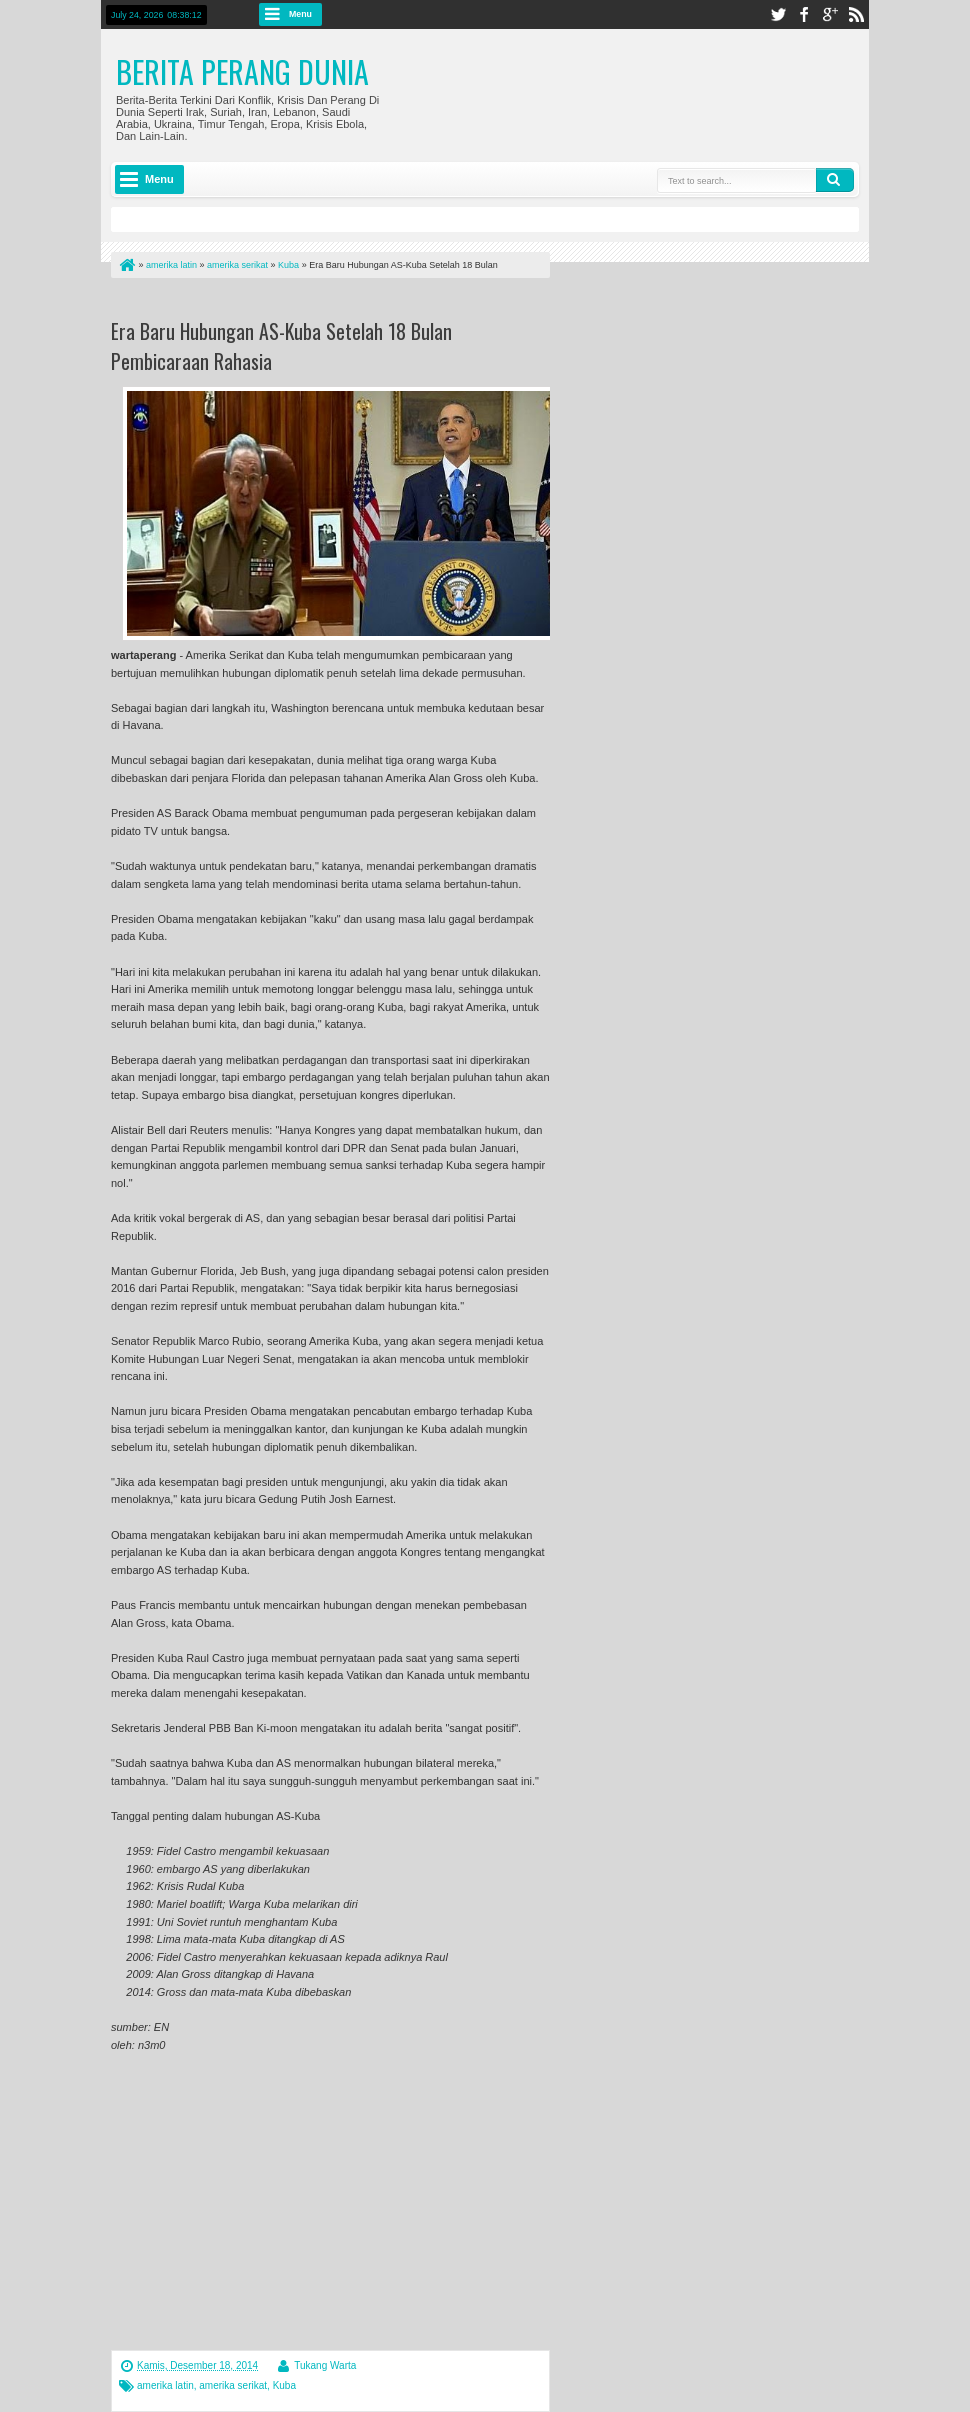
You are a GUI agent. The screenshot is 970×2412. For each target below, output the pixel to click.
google (830, 14)
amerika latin (165, 2385)
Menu (300, 14)
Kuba (284, 2385)
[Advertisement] (345, 302)
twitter (778, 14)
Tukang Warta (325, 2365)
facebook (804, 14)
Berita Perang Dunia (242, 71)
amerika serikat (233, 2385)
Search (835, 180)
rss (856, 14)
